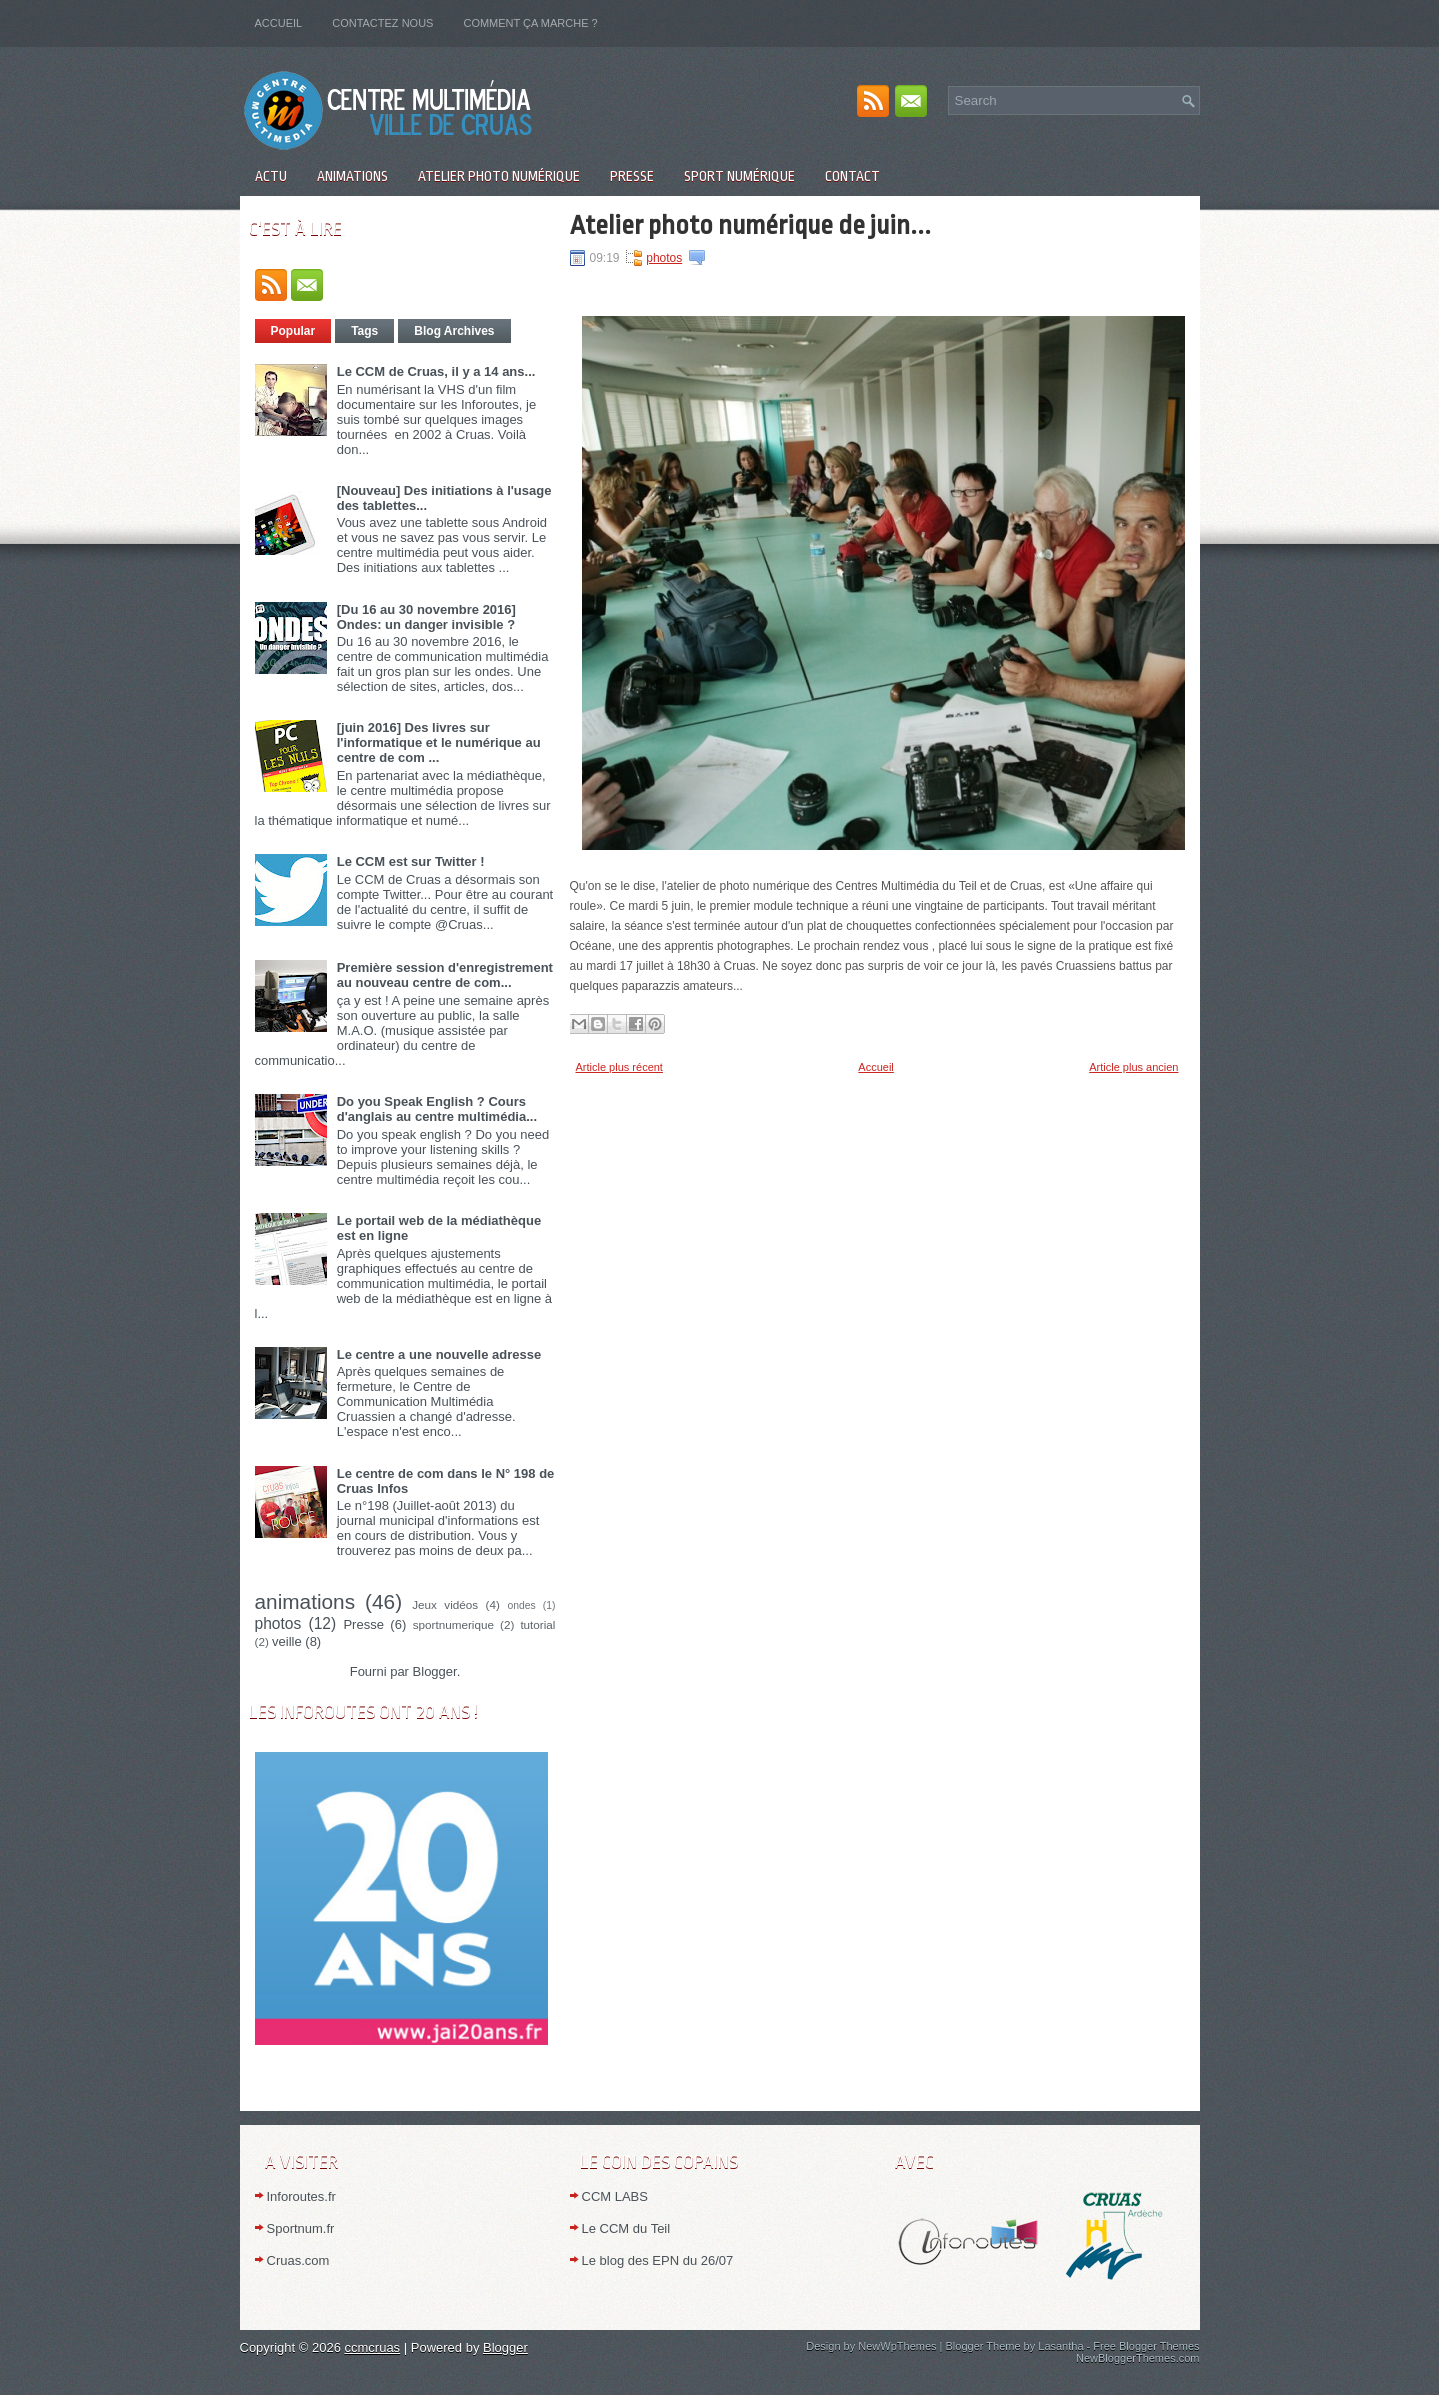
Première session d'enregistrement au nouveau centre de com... (445, 975)
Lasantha (1060, 2346)
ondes (521, 1605)
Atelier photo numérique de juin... (750, 225)
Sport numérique (739, 176)
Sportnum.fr (301, 2228)
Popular (293, 331)
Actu (271, 176)
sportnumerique (453, 1624)
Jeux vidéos (445, 1604)
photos (278, 1623)
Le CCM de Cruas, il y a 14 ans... (436, 371)
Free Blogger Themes (1146, 2346)
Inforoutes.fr (301, 2196)
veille (287, 1641)
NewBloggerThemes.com (1138, 2358)
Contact (852, 176)
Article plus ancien (1133, 1067)
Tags (364, 331)
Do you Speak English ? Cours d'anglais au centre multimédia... (437, 1109)
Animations (352, 176)
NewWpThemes (897, 2346)
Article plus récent (619, 1067)
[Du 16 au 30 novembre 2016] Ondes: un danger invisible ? (426, 617)
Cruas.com (298, 2260)
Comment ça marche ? (530, 23)
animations (305, 1601)
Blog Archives (454, 331)
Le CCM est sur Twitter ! (411, 861)
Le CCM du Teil (626, 2228)
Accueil (279, 23)
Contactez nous (382, 23)
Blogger (435, 1671)
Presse (632, 176)
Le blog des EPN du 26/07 (658, 2260)
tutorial (537, 1624)
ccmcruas (373, 2347)
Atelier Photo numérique (499, 176)
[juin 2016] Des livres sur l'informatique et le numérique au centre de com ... (439, 742)
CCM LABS (615, 2196)
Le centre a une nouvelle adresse (439, 1354)
